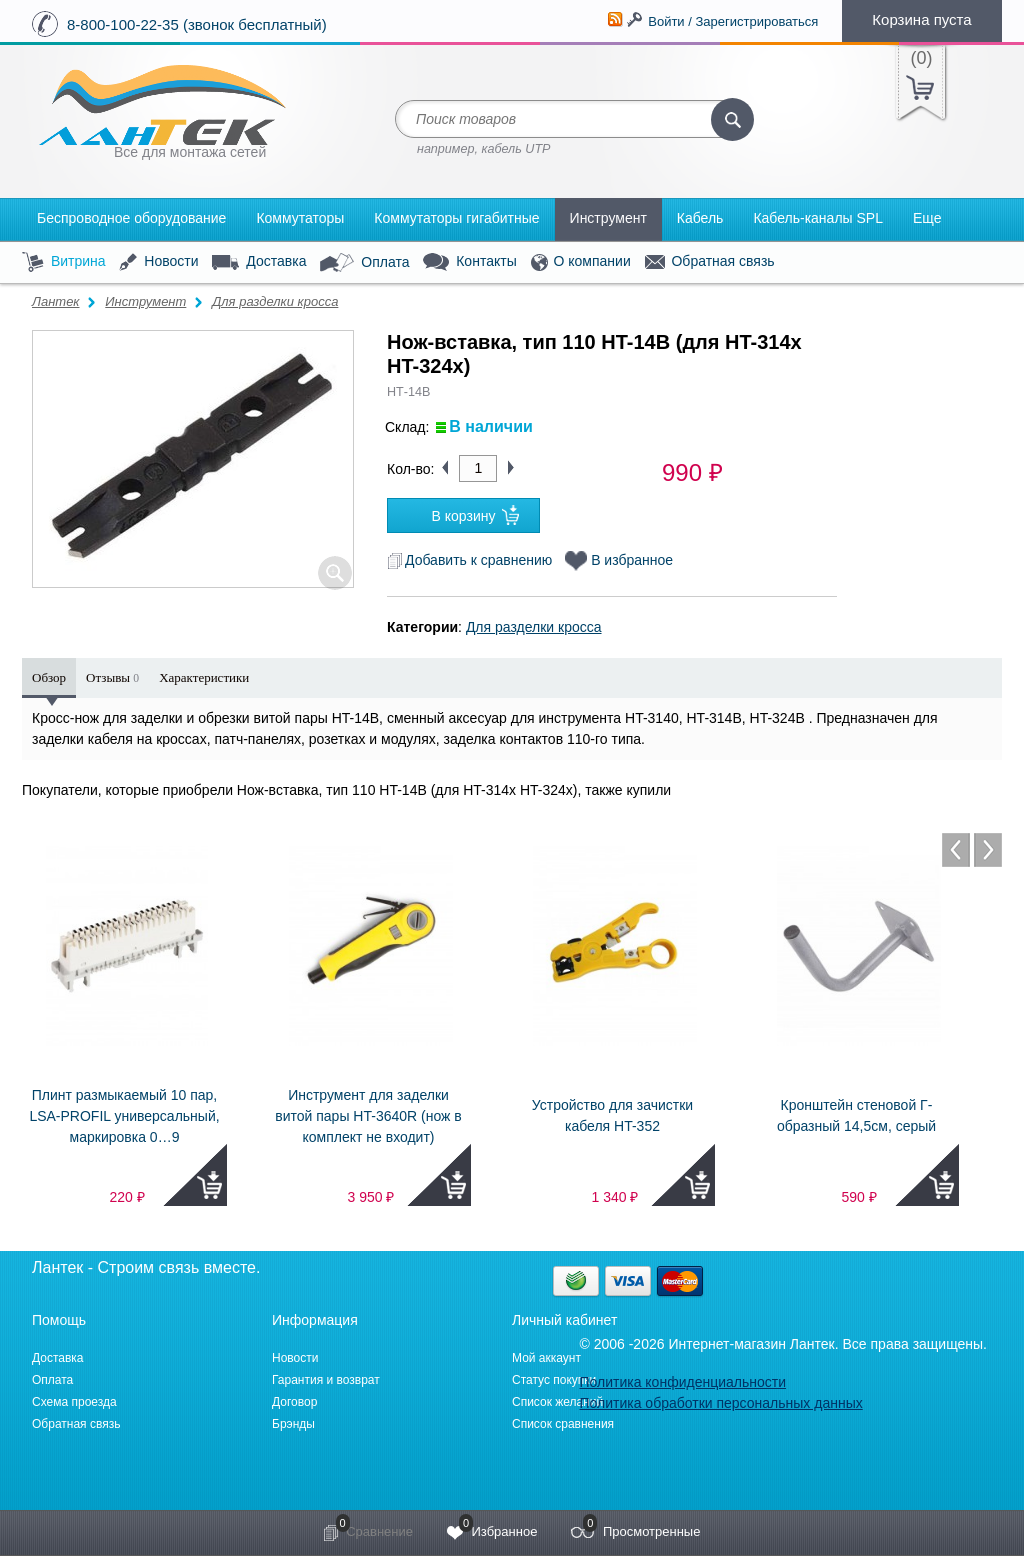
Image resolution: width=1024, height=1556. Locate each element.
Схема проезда (74, 1402)
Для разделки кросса (275, 301)
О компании (581, 262)
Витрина (64, 262)
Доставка (259, 262)
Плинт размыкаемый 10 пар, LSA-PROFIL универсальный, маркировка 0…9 (124, 1116)
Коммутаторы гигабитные (456, 218)
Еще (927, 218)
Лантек (56, 301)
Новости (158, 262)
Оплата (364, 263)
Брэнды (293, 1424)
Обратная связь (710, 262)
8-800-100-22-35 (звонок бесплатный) (197, 24)
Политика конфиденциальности (682, 1382)
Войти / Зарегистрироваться (733, 21)
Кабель (700, 218)
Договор (294, 1402)
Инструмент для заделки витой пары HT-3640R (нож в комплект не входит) (368, 1116)
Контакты (469, 262)
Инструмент (608, 218)
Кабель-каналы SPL (818, 218)
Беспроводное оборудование (131, 218)
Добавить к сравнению (469, 560)
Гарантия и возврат (326, 1380)
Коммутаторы (300, 218)
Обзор (49, 677)
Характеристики (204, 677)
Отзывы (112, 677)
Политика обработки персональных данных (720, 1403)
